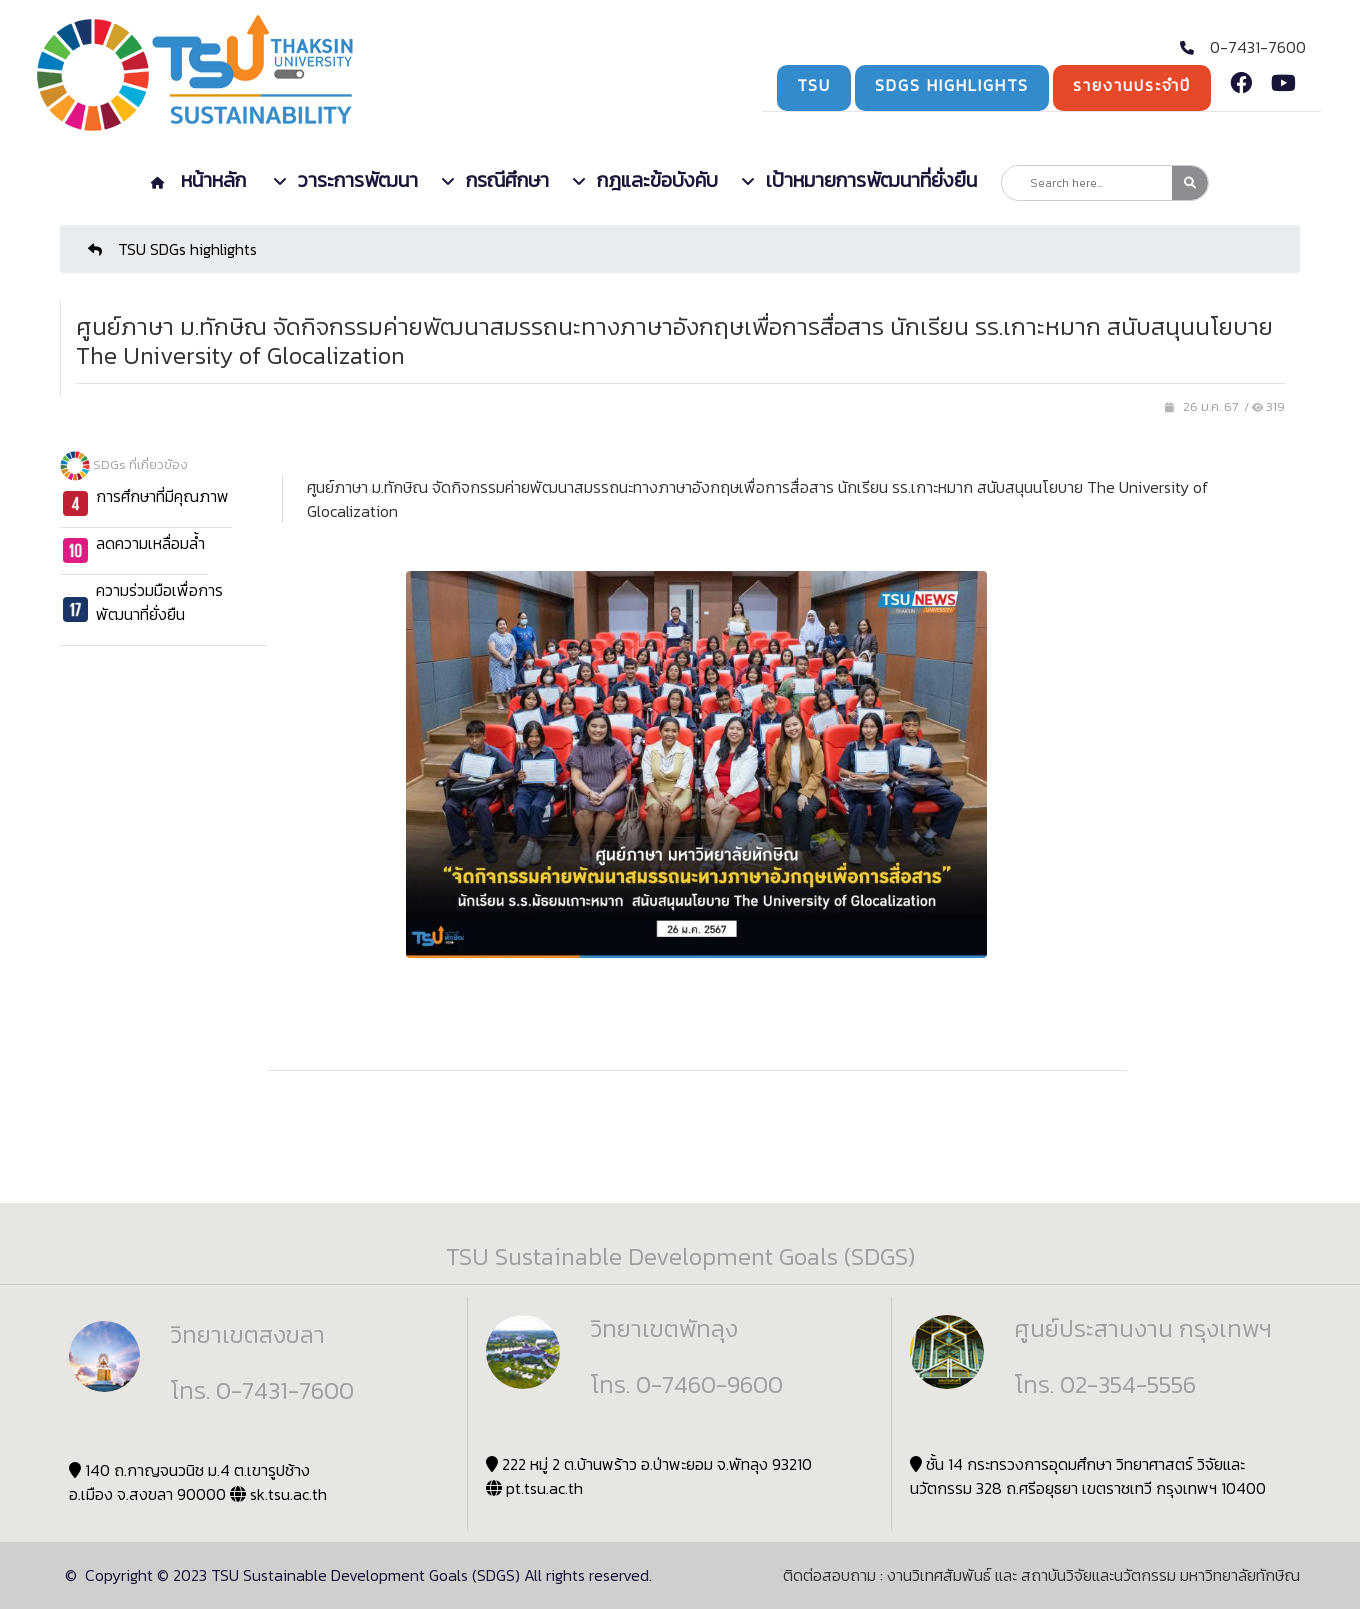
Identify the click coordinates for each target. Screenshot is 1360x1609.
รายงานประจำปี (1132, 85)
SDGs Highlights (952, 85)
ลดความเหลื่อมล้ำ (150, 543)
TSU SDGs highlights (172, 249)
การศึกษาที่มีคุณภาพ (162, 496)
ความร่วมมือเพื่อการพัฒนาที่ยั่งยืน (159, 602)
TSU (814, 85)
